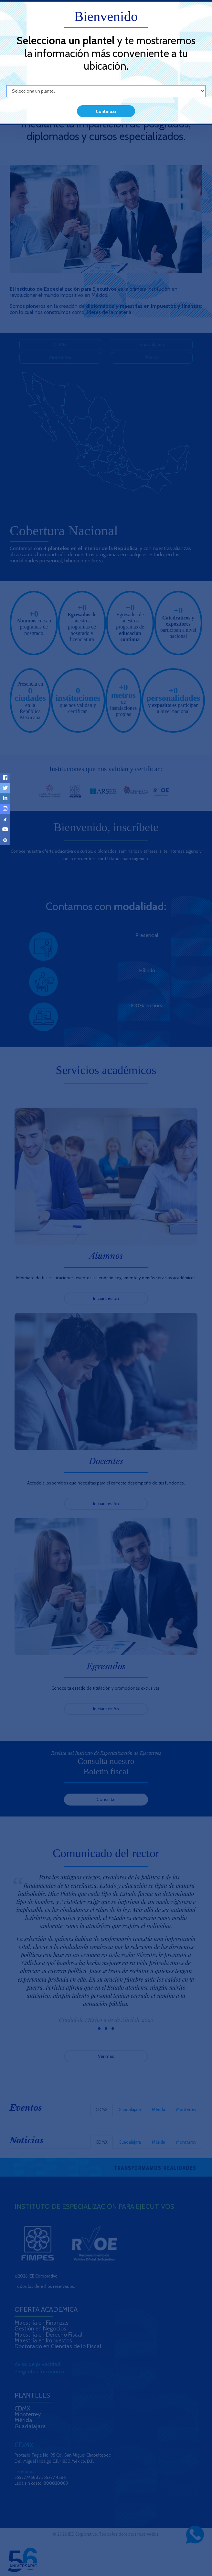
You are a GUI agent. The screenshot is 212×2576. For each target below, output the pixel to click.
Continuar (106, 111)
